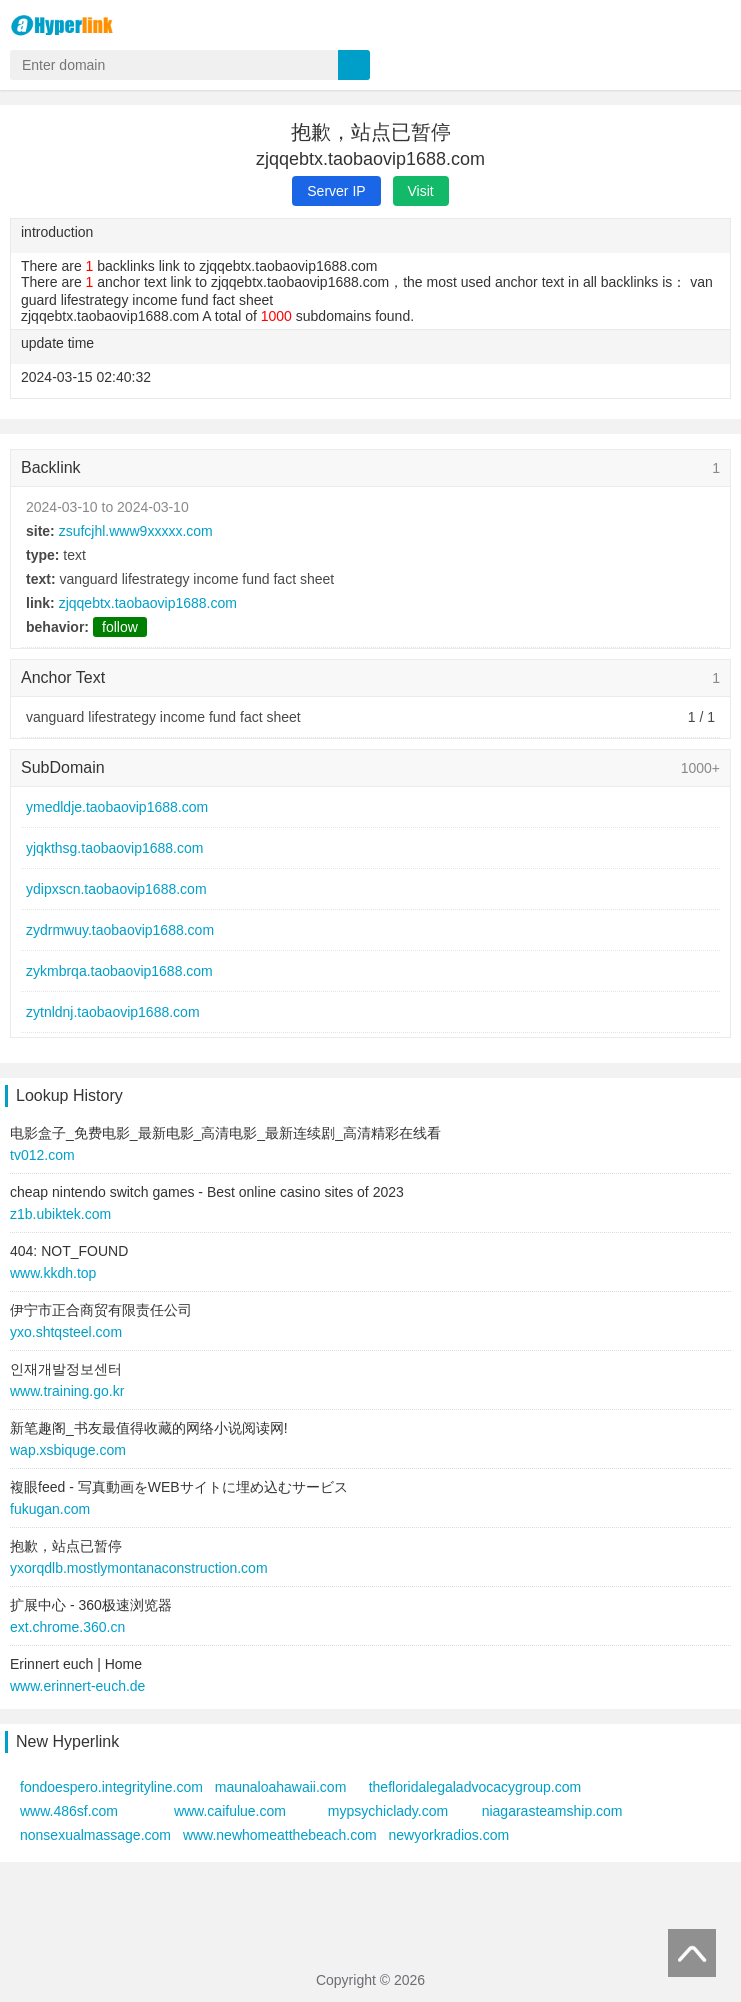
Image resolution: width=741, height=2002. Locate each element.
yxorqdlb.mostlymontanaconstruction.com (139, 1568)
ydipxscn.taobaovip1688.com (116, 889)
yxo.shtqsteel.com (66, 1332)
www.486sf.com (69, 1811)
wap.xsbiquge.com (68, 1450)
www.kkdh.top (53, 1273)
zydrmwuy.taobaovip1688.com (120, 930)
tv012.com (42, 1155)
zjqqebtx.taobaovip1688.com (148, 603)
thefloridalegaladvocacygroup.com (475, 1787)
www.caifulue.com (230, 1811)
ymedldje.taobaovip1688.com (117, 807)
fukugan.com (50, 1509)
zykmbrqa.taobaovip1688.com (119, 971)
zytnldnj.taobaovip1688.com (113, 1012)
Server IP (336, 191)
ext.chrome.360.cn (67, 1627)
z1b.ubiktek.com (60, 1214)
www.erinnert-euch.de (77, 1686)
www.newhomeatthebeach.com (280, 1835)
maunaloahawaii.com (281, 1787)
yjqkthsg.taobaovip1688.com (114, 848)
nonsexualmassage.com (95, 1835)
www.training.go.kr (67, 1391)
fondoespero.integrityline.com (111, 1787)
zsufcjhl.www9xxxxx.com (136, 531)
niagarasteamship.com (552, 1811)
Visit (421, 191)
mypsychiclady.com (388, 1811)
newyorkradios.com (449, 1835)
